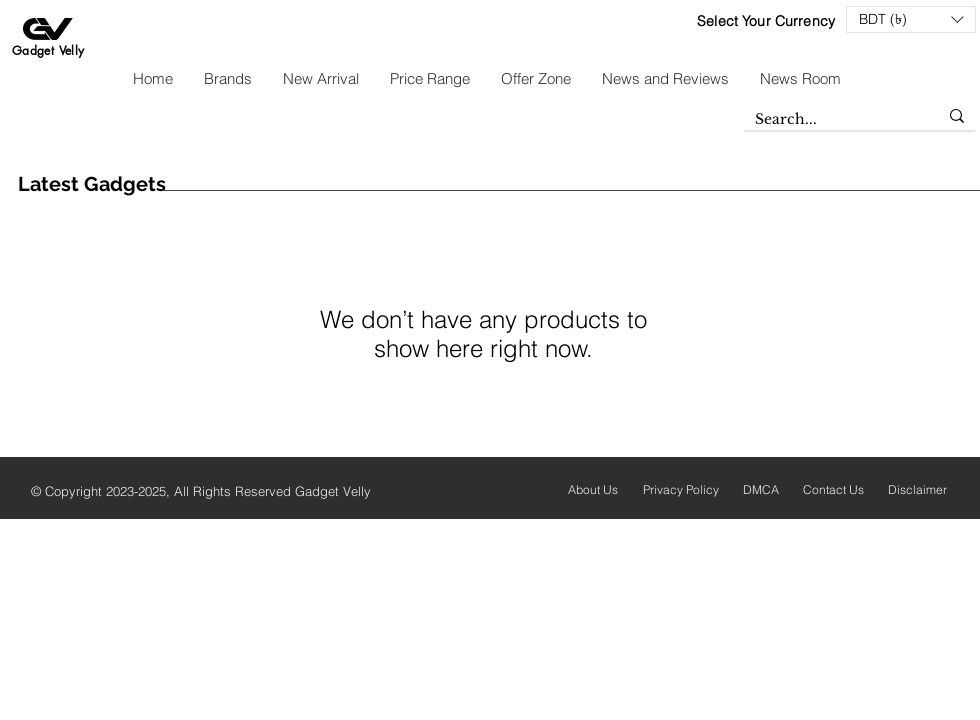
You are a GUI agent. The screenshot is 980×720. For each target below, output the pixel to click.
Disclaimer (917, 489)
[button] (911, 19)
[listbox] (911, 19)
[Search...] (831, 120)
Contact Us (833, 489)
